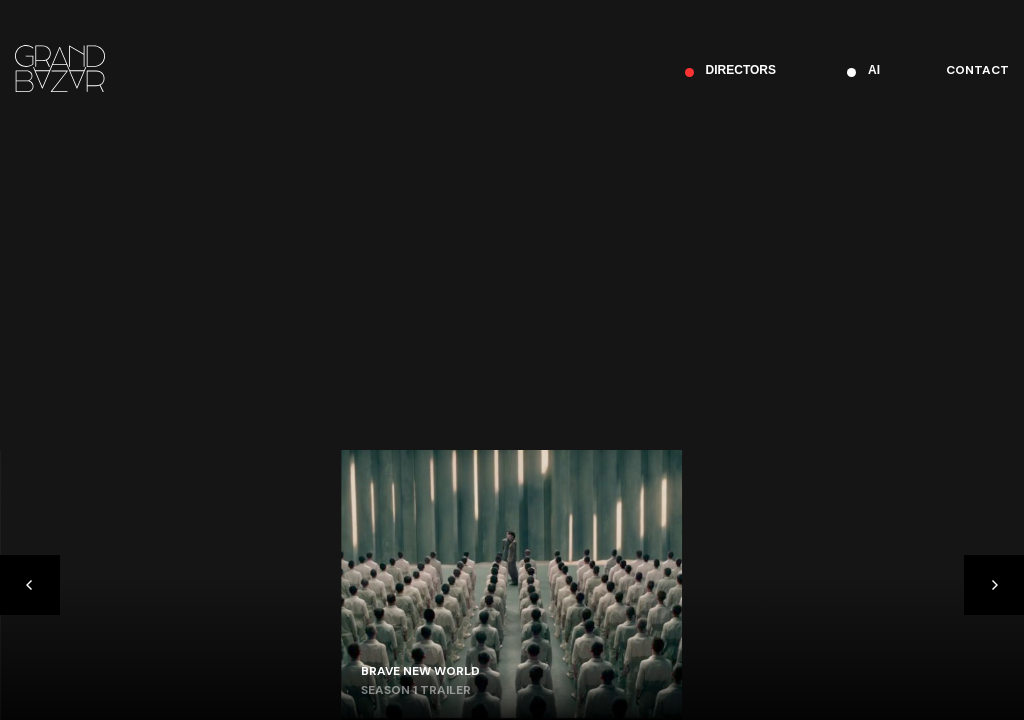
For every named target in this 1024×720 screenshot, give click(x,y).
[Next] (994, 585)
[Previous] (30, 585)
